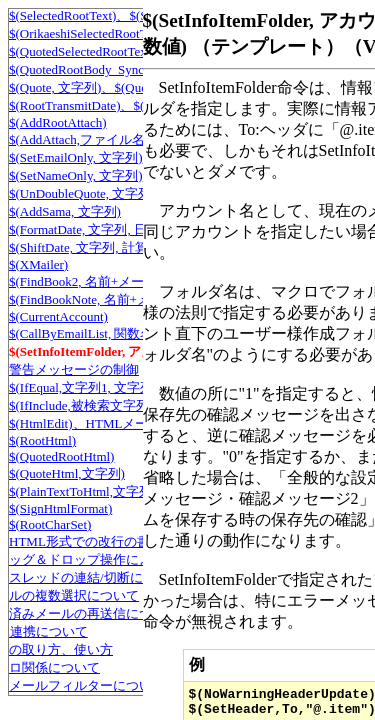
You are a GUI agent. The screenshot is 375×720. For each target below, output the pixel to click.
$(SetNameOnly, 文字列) (75, 175)
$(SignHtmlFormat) (60, 508)
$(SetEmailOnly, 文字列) (75, 157)
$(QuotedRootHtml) (61, 456)
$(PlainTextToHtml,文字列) (82, 491)
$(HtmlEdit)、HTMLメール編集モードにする (137, 423)
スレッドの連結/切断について (95, 577)
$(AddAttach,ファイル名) (79, 139)
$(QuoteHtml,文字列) (67, 473)
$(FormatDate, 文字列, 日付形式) (99, 229)
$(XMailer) (38, 264)
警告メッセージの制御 (74, 369)
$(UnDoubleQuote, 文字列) (82, 193)
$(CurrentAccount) (58, 316)
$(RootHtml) (42, 440)
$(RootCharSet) (50, 524)
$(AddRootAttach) (57, 122)
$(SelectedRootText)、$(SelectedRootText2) (126, 15)
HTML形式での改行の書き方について (118, 541)
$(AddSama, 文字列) (65, 211)
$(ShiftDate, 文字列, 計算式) (87, 247)
